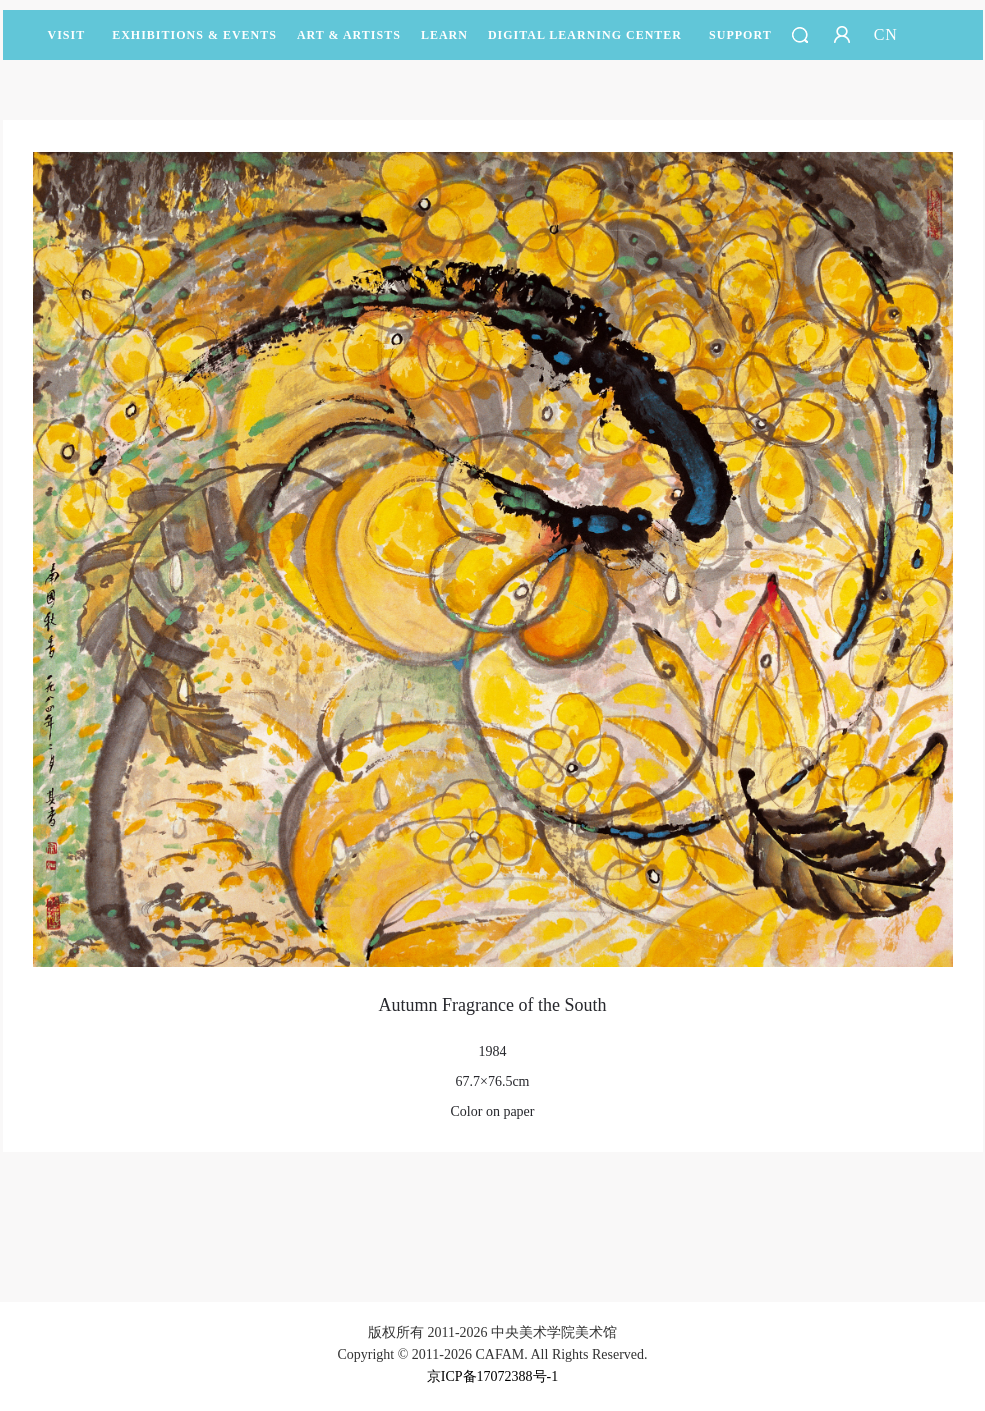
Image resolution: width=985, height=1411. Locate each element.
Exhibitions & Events (194, 44)
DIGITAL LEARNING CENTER (585, 35)
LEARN (444, 44)
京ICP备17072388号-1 (492, 1376)
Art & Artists (349, 44)
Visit (67, 35)
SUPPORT (740, 44)
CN (886, 34)
